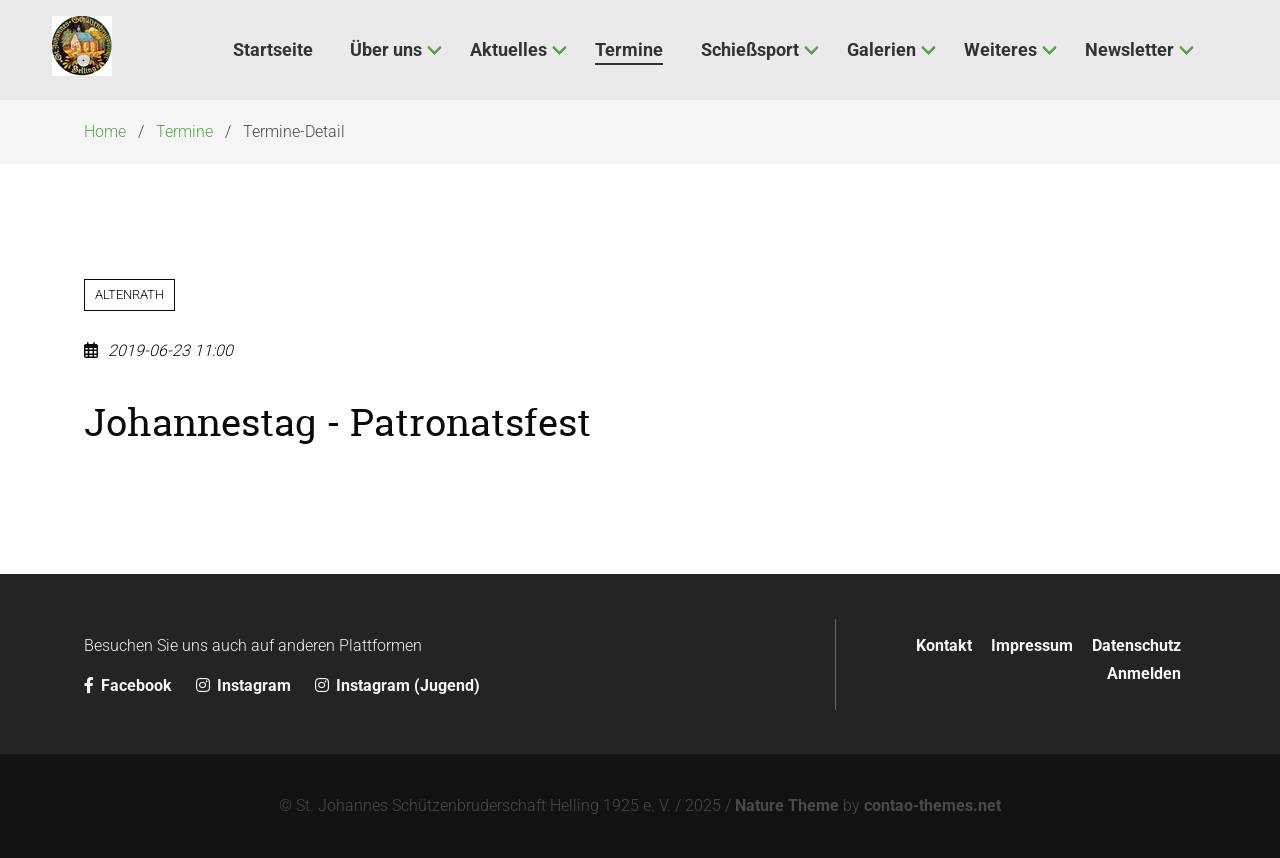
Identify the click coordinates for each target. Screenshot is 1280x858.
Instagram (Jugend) (397, 685)
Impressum (1032, 645)
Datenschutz (1136, 645)
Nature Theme (787, 805)
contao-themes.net (932, 805)
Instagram (245, 685)
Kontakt (944, 645)
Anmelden (1144, 673)
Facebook (130, 685)
